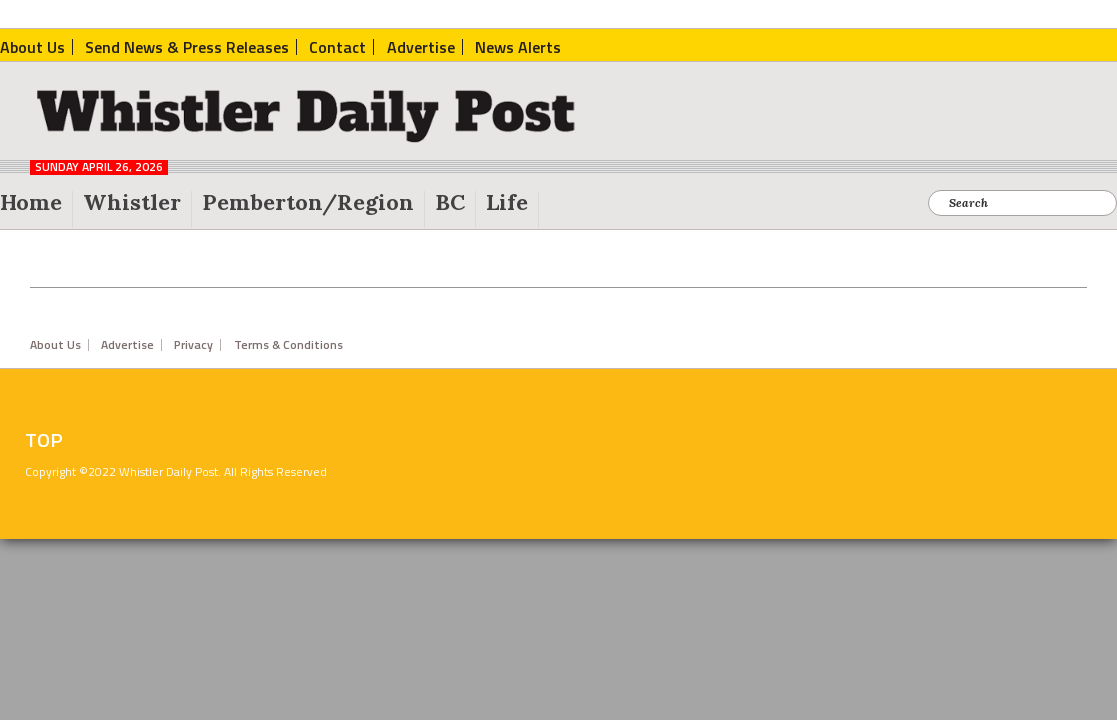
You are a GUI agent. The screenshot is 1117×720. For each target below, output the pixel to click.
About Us (55, 345)
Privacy (193, 345)
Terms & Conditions (288, 345)
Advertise (127, 345)
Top (44, 440)
